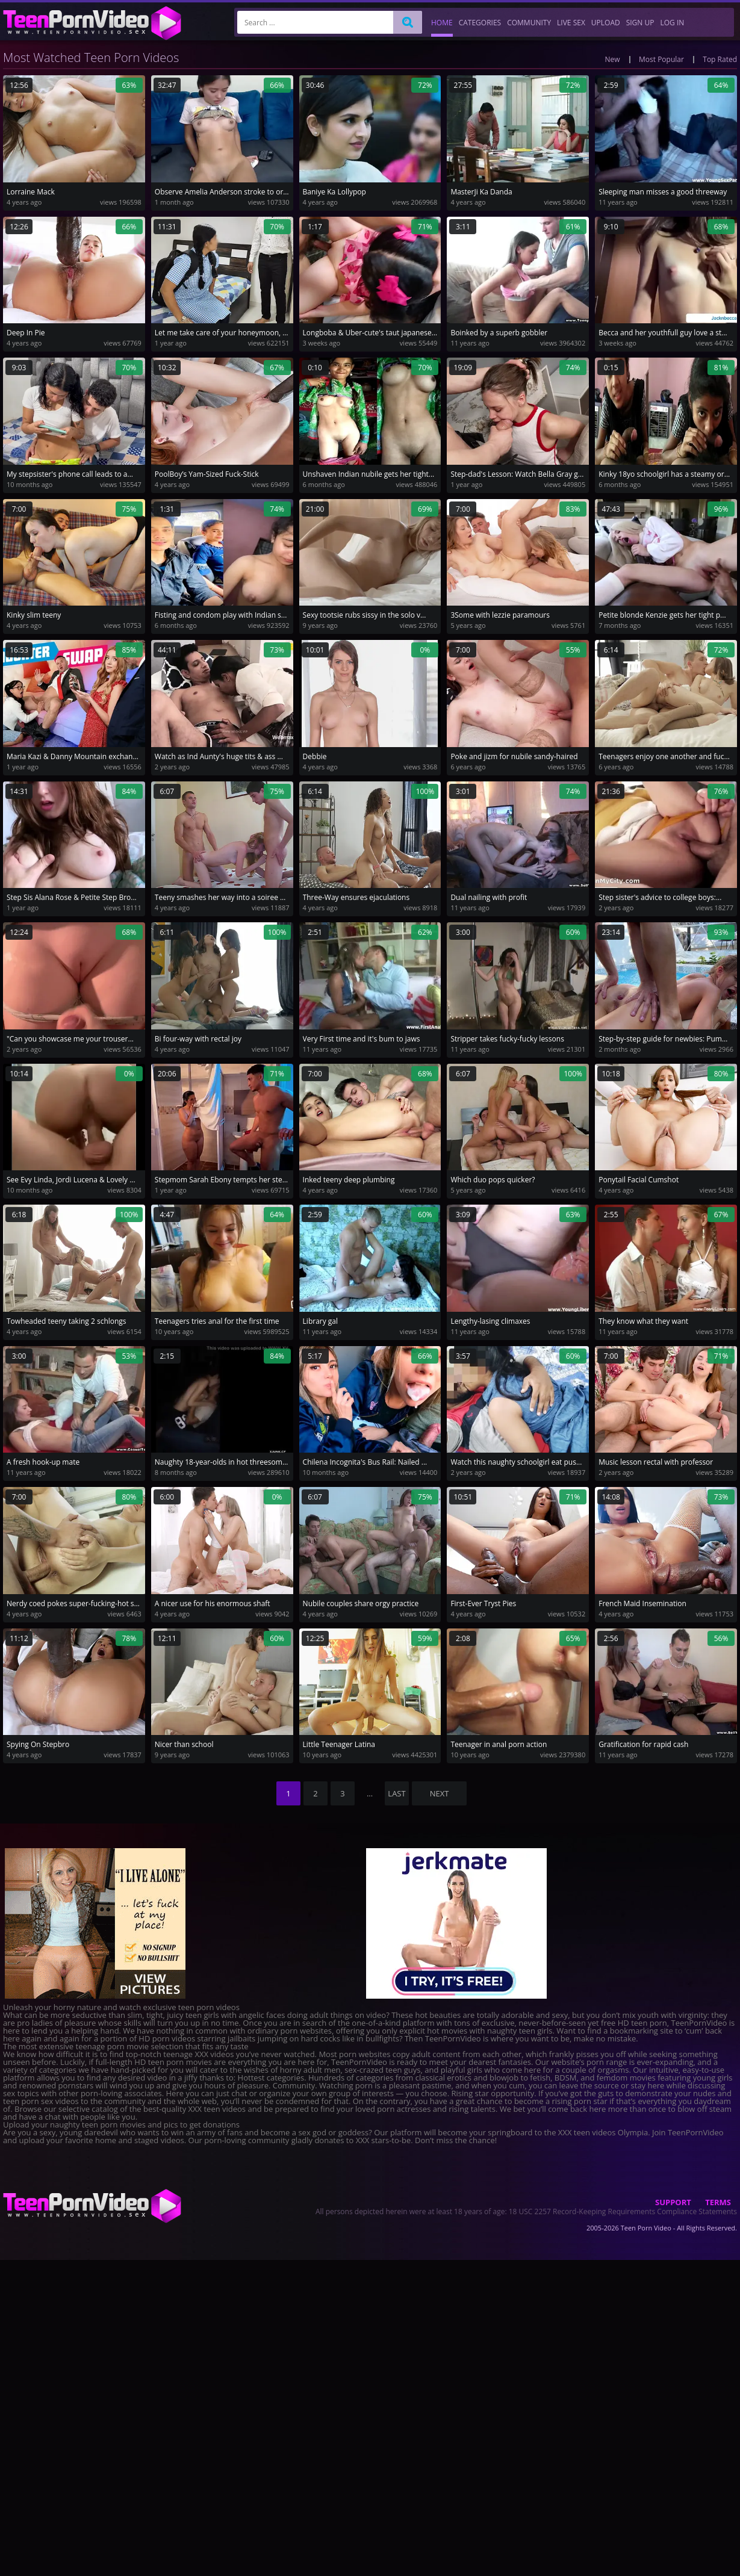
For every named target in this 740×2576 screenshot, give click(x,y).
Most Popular (661, 59)
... (370, 1793)
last (396, 1793)
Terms (718, 2202)
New (612, 59)
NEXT (439, 1793)
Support (673, 2202)
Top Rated (720, 59)
